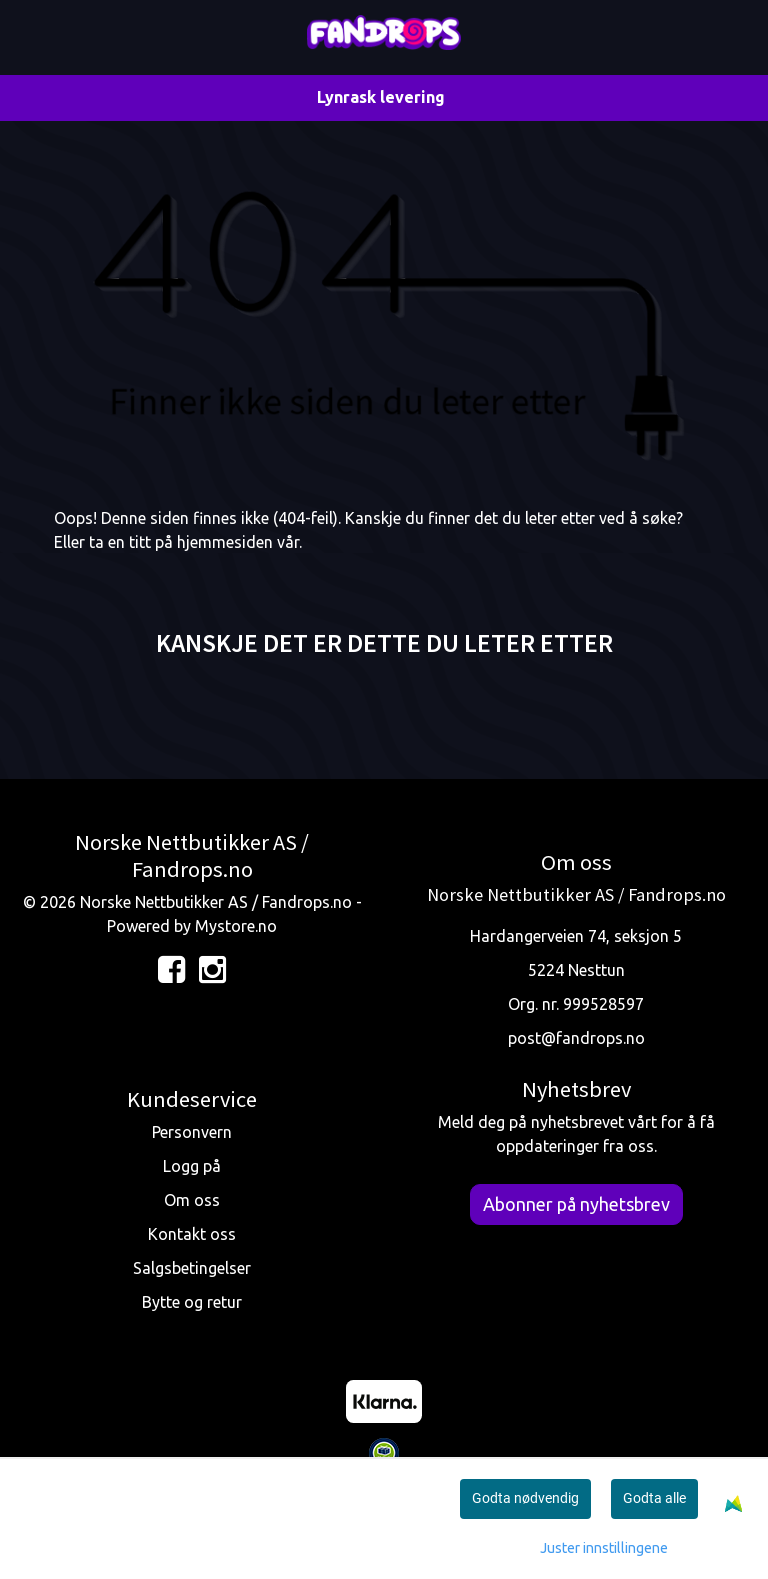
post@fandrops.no (576, 1038)
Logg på (192, 1166)
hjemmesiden (225, 542)
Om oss (192, 1200)
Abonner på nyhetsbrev (576, 1204)
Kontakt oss (192, 1234)
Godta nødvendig (525, 1498)
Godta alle (654, 1498)
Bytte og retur (192, 1302)
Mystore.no (236, 926)
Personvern (192, 1132)
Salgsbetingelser (192, 1268)
